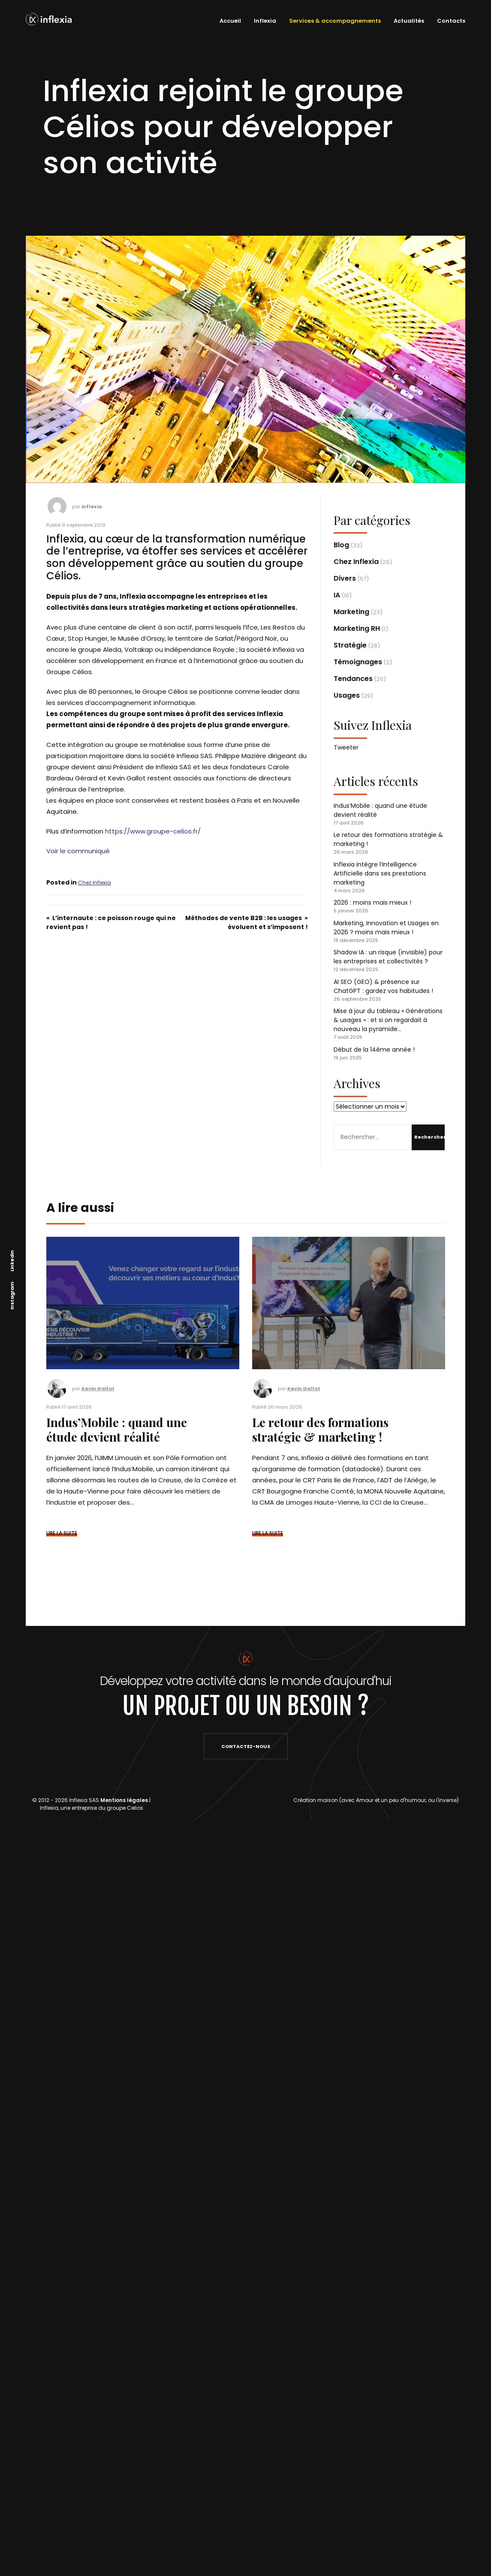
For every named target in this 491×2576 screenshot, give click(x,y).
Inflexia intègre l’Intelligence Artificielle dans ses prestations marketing (380, 873)
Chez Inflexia (94, 882)
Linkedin (12, 1260)
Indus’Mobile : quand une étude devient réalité (116, 1429)
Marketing (351, 612)
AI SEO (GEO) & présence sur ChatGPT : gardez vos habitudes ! (383, 986)
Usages (347, 695)
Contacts (451, 21)
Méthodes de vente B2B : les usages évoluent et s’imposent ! (246, 922)
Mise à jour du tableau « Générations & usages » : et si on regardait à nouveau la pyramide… (388, 1020)
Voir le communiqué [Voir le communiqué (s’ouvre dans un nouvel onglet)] (78, 850)
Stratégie (350, 645)
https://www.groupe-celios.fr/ (153, 831)
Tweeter (346, 747)
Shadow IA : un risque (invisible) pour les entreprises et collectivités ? (388, 957)
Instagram (12, 1295)
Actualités (409, 21)
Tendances (353, 679)
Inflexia (265, 21)
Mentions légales (124, 1800)
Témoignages (358, 662)
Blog (341, 545)
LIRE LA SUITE (61, 1533)
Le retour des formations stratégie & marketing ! (320, 1429)
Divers (345, 578)
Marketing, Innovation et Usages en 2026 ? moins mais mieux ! (386, 927)
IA (337, 595)
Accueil (230, 21)
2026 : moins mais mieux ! (372, 902)
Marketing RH (357, 628)
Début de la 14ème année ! (374, 1049)
